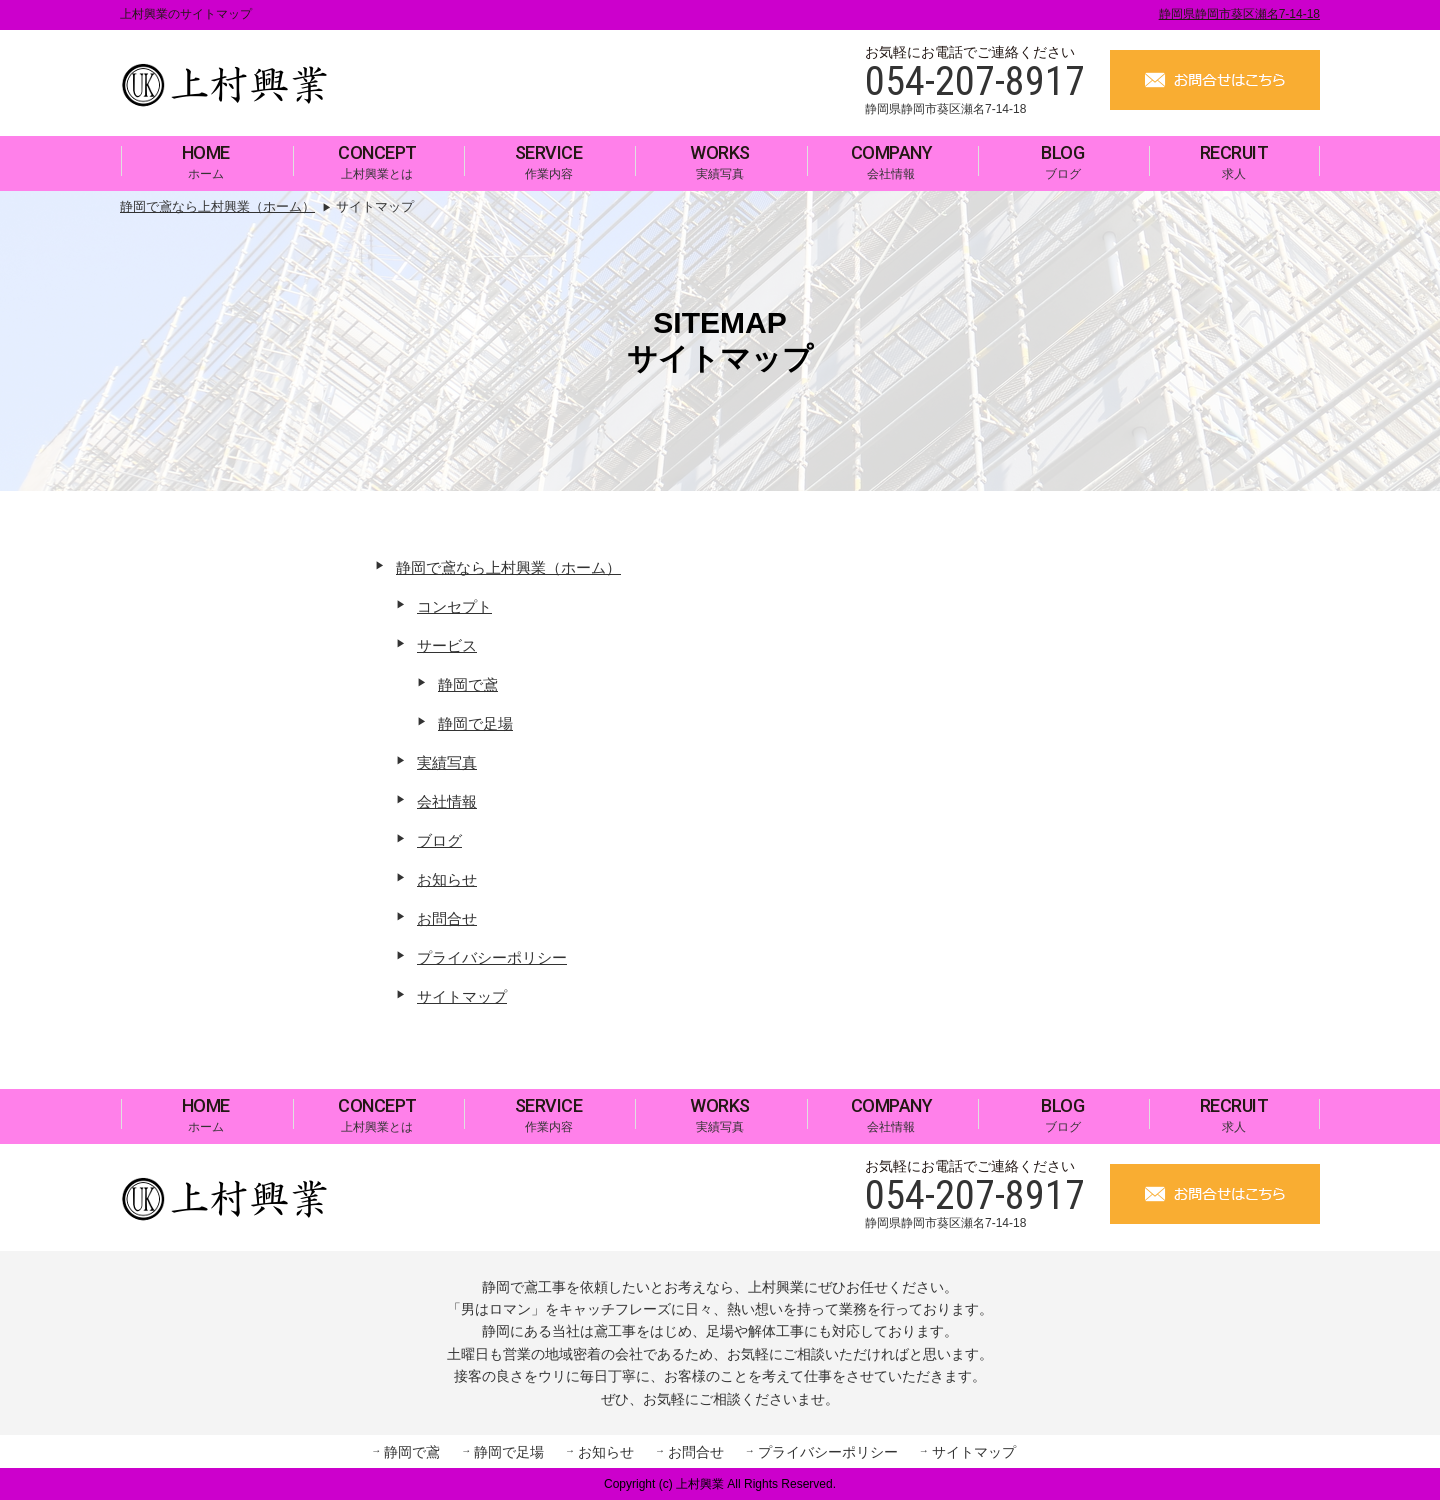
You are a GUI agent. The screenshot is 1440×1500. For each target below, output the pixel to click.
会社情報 (892, 161)
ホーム (206, 161)
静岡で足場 (475, 723)
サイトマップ (462, 996)
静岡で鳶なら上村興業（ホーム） (508, 567)
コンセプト (454, 606)
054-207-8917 (975, 82)
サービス (447, 645)
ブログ (1062, 161)
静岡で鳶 (468, 684)
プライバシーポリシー (492, 957)
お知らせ (447, 879)
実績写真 (720, 161)
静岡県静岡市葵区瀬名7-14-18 (1239, 14)
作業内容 (549, 161)
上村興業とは (377, 161)
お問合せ (447, 918)
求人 (1234, 161)
